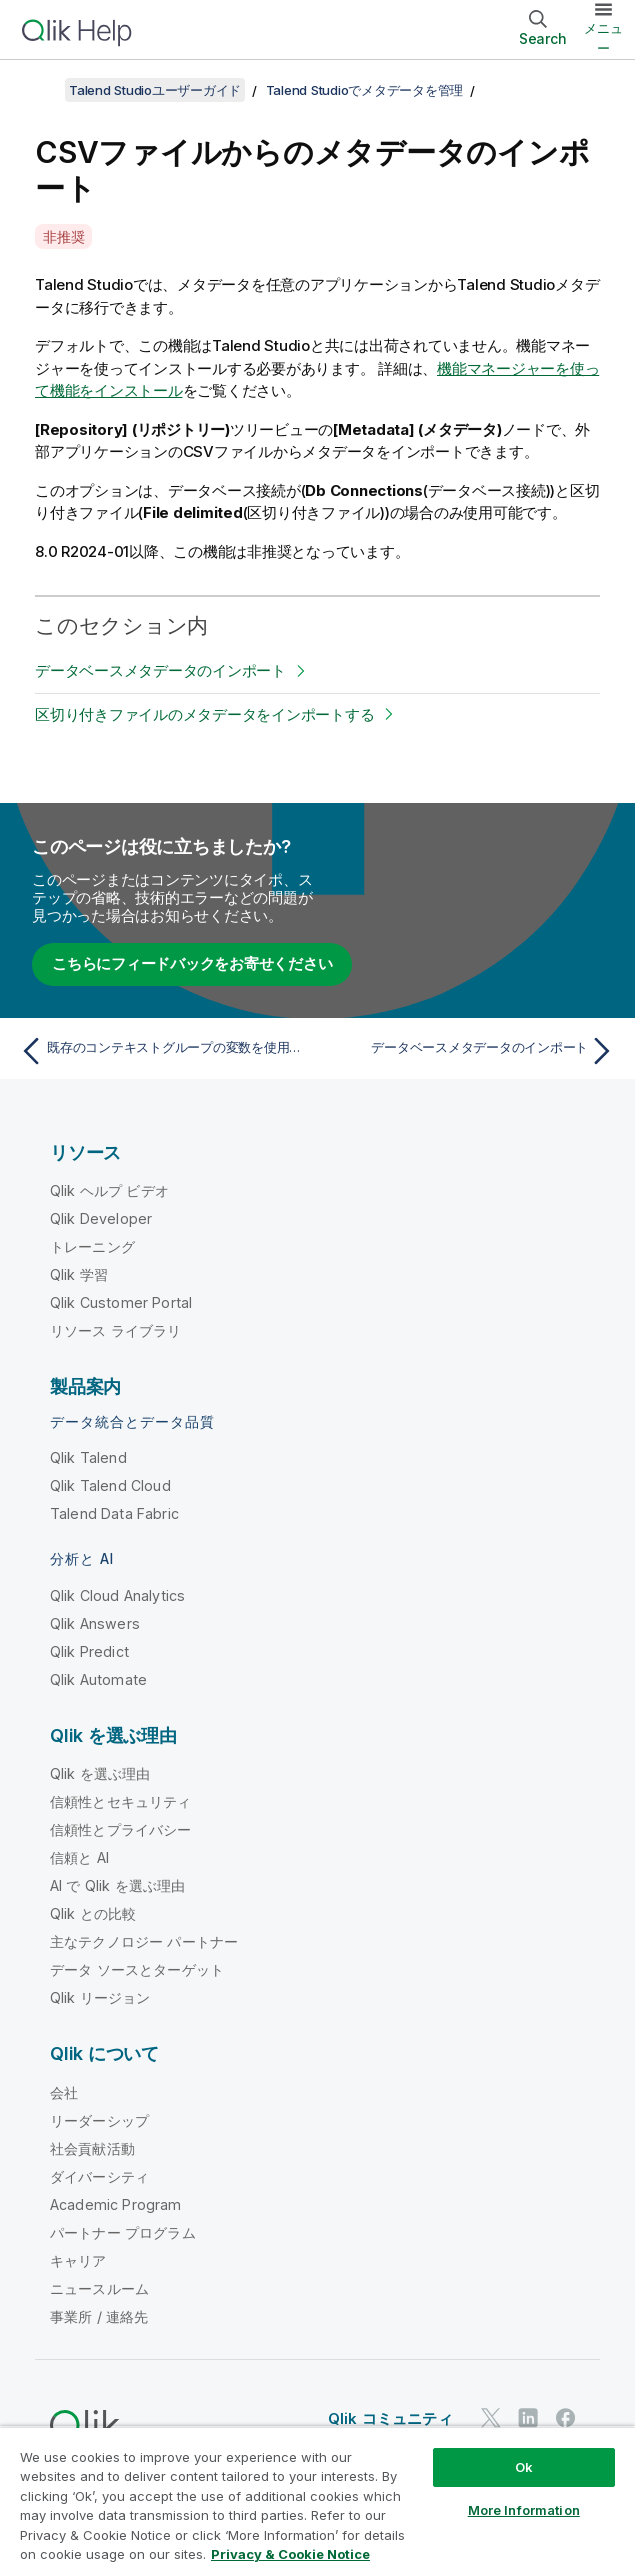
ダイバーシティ (99, 2176)
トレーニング (92, 1246)
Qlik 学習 (79, 1274)
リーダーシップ (99, 2120)
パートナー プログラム (123, 2232)
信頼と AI (79, 1857)
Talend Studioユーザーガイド (155, 90)
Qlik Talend (88, 1457)
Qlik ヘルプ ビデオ (109, 1190)
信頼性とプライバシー (121, 1829)
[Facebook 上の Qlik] (566, 2417)
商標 (62, 2499)
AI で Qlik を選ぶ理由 (117, 1885)
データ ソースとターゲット (137, 1969)
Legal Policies (257, 2471)
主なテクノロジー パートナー (144, 1941)
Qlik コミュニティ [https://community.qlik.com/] (390, 2418)
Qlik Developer (101, 1218)
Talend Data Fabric (114, 1513)
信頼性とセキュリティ (121, 1801)
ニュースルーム (99, 2288)
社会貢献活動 (92, 2148)
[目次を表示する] (40, 90)
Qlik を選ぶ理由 (100, 1773)
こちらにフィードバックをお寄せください (192, 963)
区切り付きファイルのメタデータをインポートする (204, 714)
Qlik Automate (98, 1679)
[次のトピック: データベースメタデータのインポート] (472, 1051)
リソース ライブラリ (116, 1330)
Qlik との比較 (93, 1913)
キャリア (78, 2260)
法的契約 (74, 2471)
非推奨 (63, 236)
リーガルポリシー (382, 2471)
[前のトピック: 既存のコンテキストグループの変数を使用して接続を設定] (163, 1051)
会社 (64, 2092)
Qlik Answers (95, 1623)
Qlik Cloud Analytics (117, 1595)
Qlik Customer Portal (121, 1302)
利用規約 (489, 2471)
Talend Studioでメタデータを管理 (365, 90)
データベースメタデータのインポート (160, 670)
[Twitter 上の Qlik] (491, 2417)
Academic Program (116, 2204)
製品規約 (156, 2471)
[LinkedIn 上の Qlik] (528, 2417)
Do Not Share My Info (170, 2499)
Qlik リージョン (100, 1997)
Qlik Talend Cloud (110, 1485)
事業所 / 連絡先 (99, 2316)
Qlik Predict (89, 1651)
